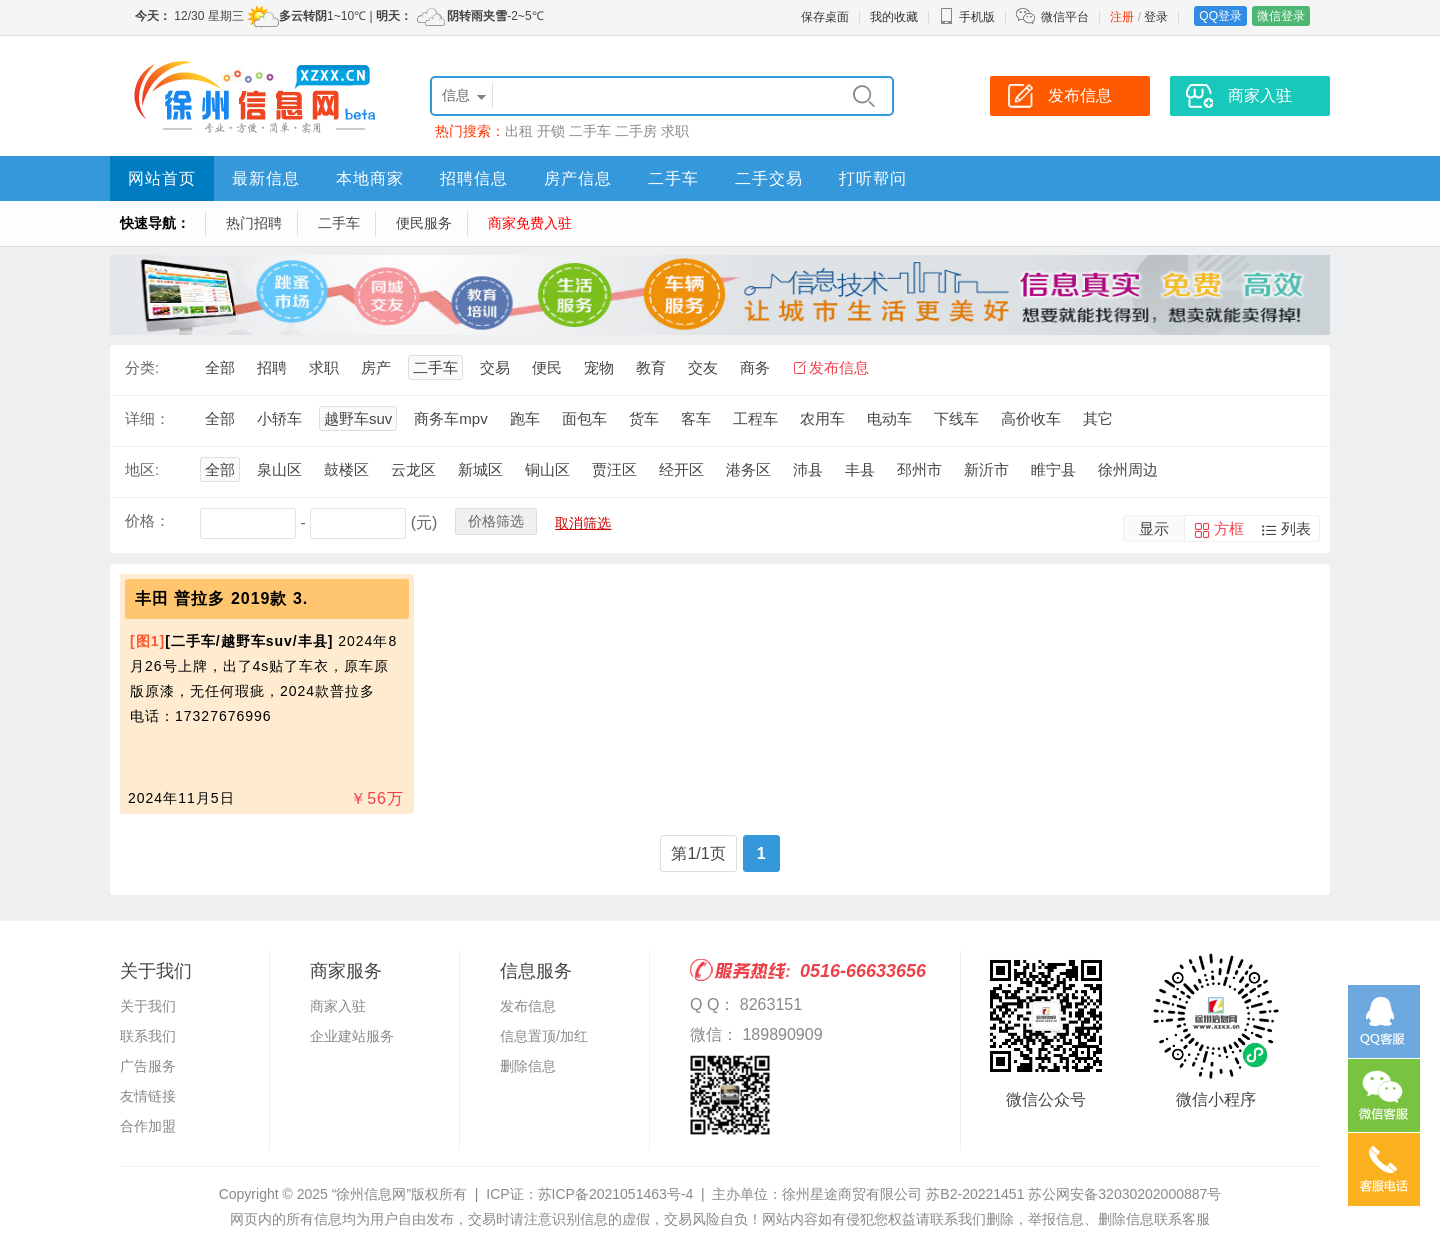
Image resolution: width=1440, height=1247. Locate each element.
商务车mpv (450, 418)
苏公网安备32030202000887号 (1124, 1194)
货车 (644, 418)
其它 (1098, 418)
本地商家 (370, 178)
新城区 (480, 469)
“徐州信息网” (371, 1194)
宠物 (599, 367)
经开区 (681, 469)
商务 (755, 367)
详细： (147, 418)
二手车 (590, 131)
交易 (495, 367)
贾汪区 (614, 469)
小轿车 (279, 418)
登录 (1156, 17)
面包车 (584, 418)
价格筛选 (496, 521)
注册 (1122, 17)
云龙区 (413, 469)
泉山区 (279, 469)
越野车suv (358, 418)
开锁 (551, 131)
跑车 (525, 418)
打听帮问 (873, 178)
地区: (142, 469)
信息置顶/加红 (544, 1036)
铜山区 (547, 469)
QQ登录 (1220, 16)
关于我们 (148, 1006)
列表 (1296, 528)
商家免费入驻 (530, 223)
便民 (547, 367)
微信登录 (1281, 16)
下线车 (956, 418)
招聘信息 (474, 178)
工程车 (755, 418)
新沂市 (986, 469)
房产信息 (578, 178)
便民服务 (424, 223)
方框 (1229, 528)
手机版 (967, 17)
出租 (519, 131)
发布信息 (839, 367)
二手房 (636, 131)
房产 (376, 367)
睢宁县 (1053, 469)
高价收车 (1031, 418)
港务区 (748, 469)
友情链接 (148, 1096)
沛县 (808, 469)
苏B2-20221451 (975, 1194)
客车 (696, 418)
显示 (1154, 528)
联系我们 (148, 1036)
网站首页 (162, 178)
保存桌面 (825, 17)
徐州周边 (1128, 469)
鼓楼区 (346, 469)
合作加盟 (148, 1126)
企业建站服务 (352, 1036)
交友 (703, 367)
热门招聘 (254, 223)
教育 (651, 367)
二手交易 (769, 178)
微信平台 (1065, 17)
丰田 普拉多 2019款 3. (221, 598)
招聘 (272, 367)
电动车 (889, 418)
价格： (147, 520)
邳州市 (919, 469)
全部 (220, 367)
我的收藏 (894, 17)
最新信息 (266, 178)
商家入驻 (338, 1006)
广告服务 (148, 1066)
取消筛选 (583, 523)
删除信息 (528, 1066)
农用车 (822, 418)
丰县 (860, 469)
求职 (675, 131)
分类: (142, 367)
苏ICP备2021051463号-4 (616, 1194)
